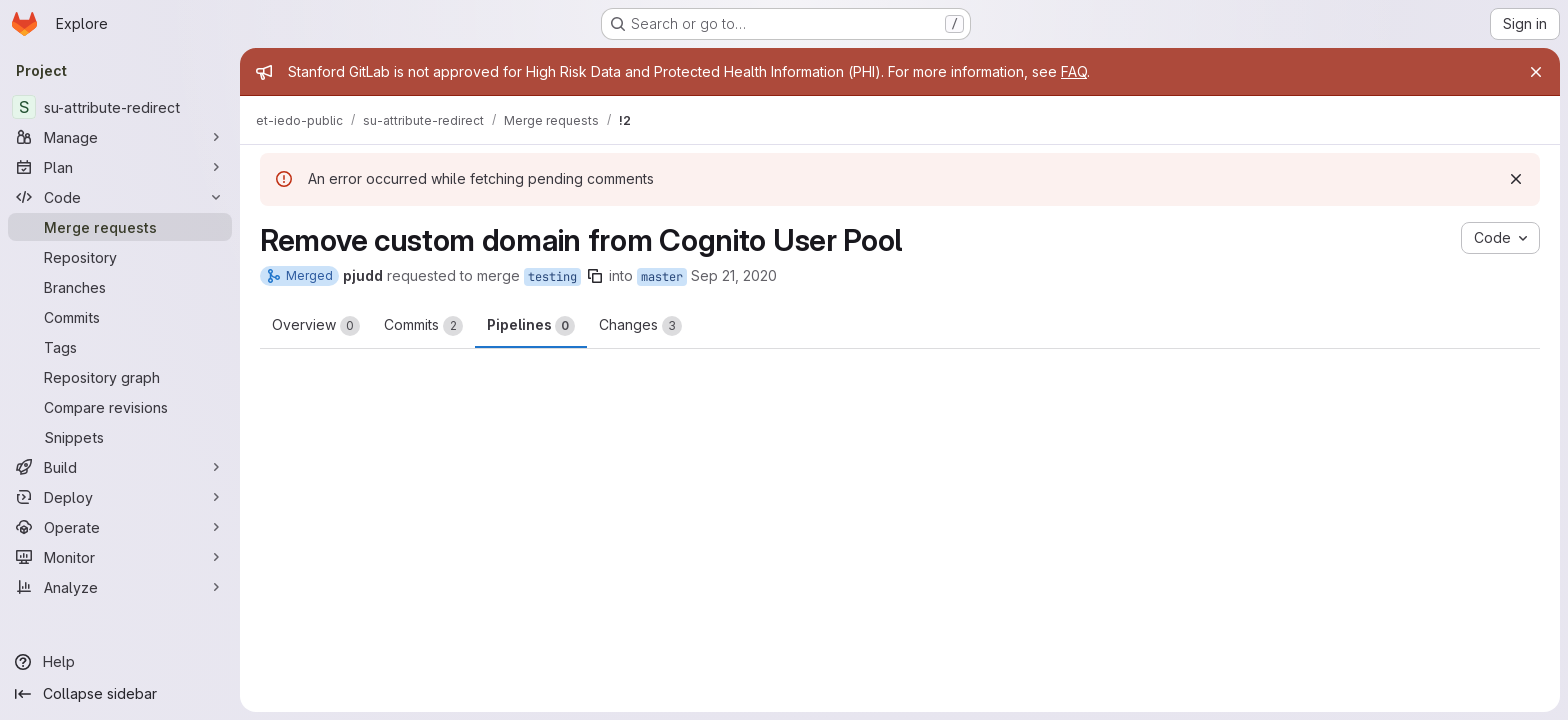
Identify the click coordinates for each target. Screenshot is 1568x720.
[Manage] (120, 137)
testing (552, 277)
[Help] (120, 662)
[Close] (1536, 72)
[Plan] (120, 167)
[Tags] (120, 347)
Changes (640, 326)
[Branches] (120, 287)
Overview (316, 326)
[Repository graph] (120, 377)
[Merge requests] (120, 227)
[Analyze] (120, 587)
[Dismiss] (1516, 179)
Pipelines (531, 326)
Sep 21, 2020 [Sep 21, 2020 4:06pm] (734, 275)
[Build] (120, 467)
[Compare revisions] (120, 407)
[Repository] (120, 257)
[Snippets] (120, 437)
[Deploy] (120, 497)
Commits (423, 326)
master (662, 277)
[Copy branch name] (595, 276)
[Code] (120, 197)
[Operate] (120, 527)
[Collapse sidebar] (120, 694)
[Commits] (120, 317)
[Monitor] (120, 557)
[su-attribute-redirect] (120, 107)
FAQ (1074, 71)
